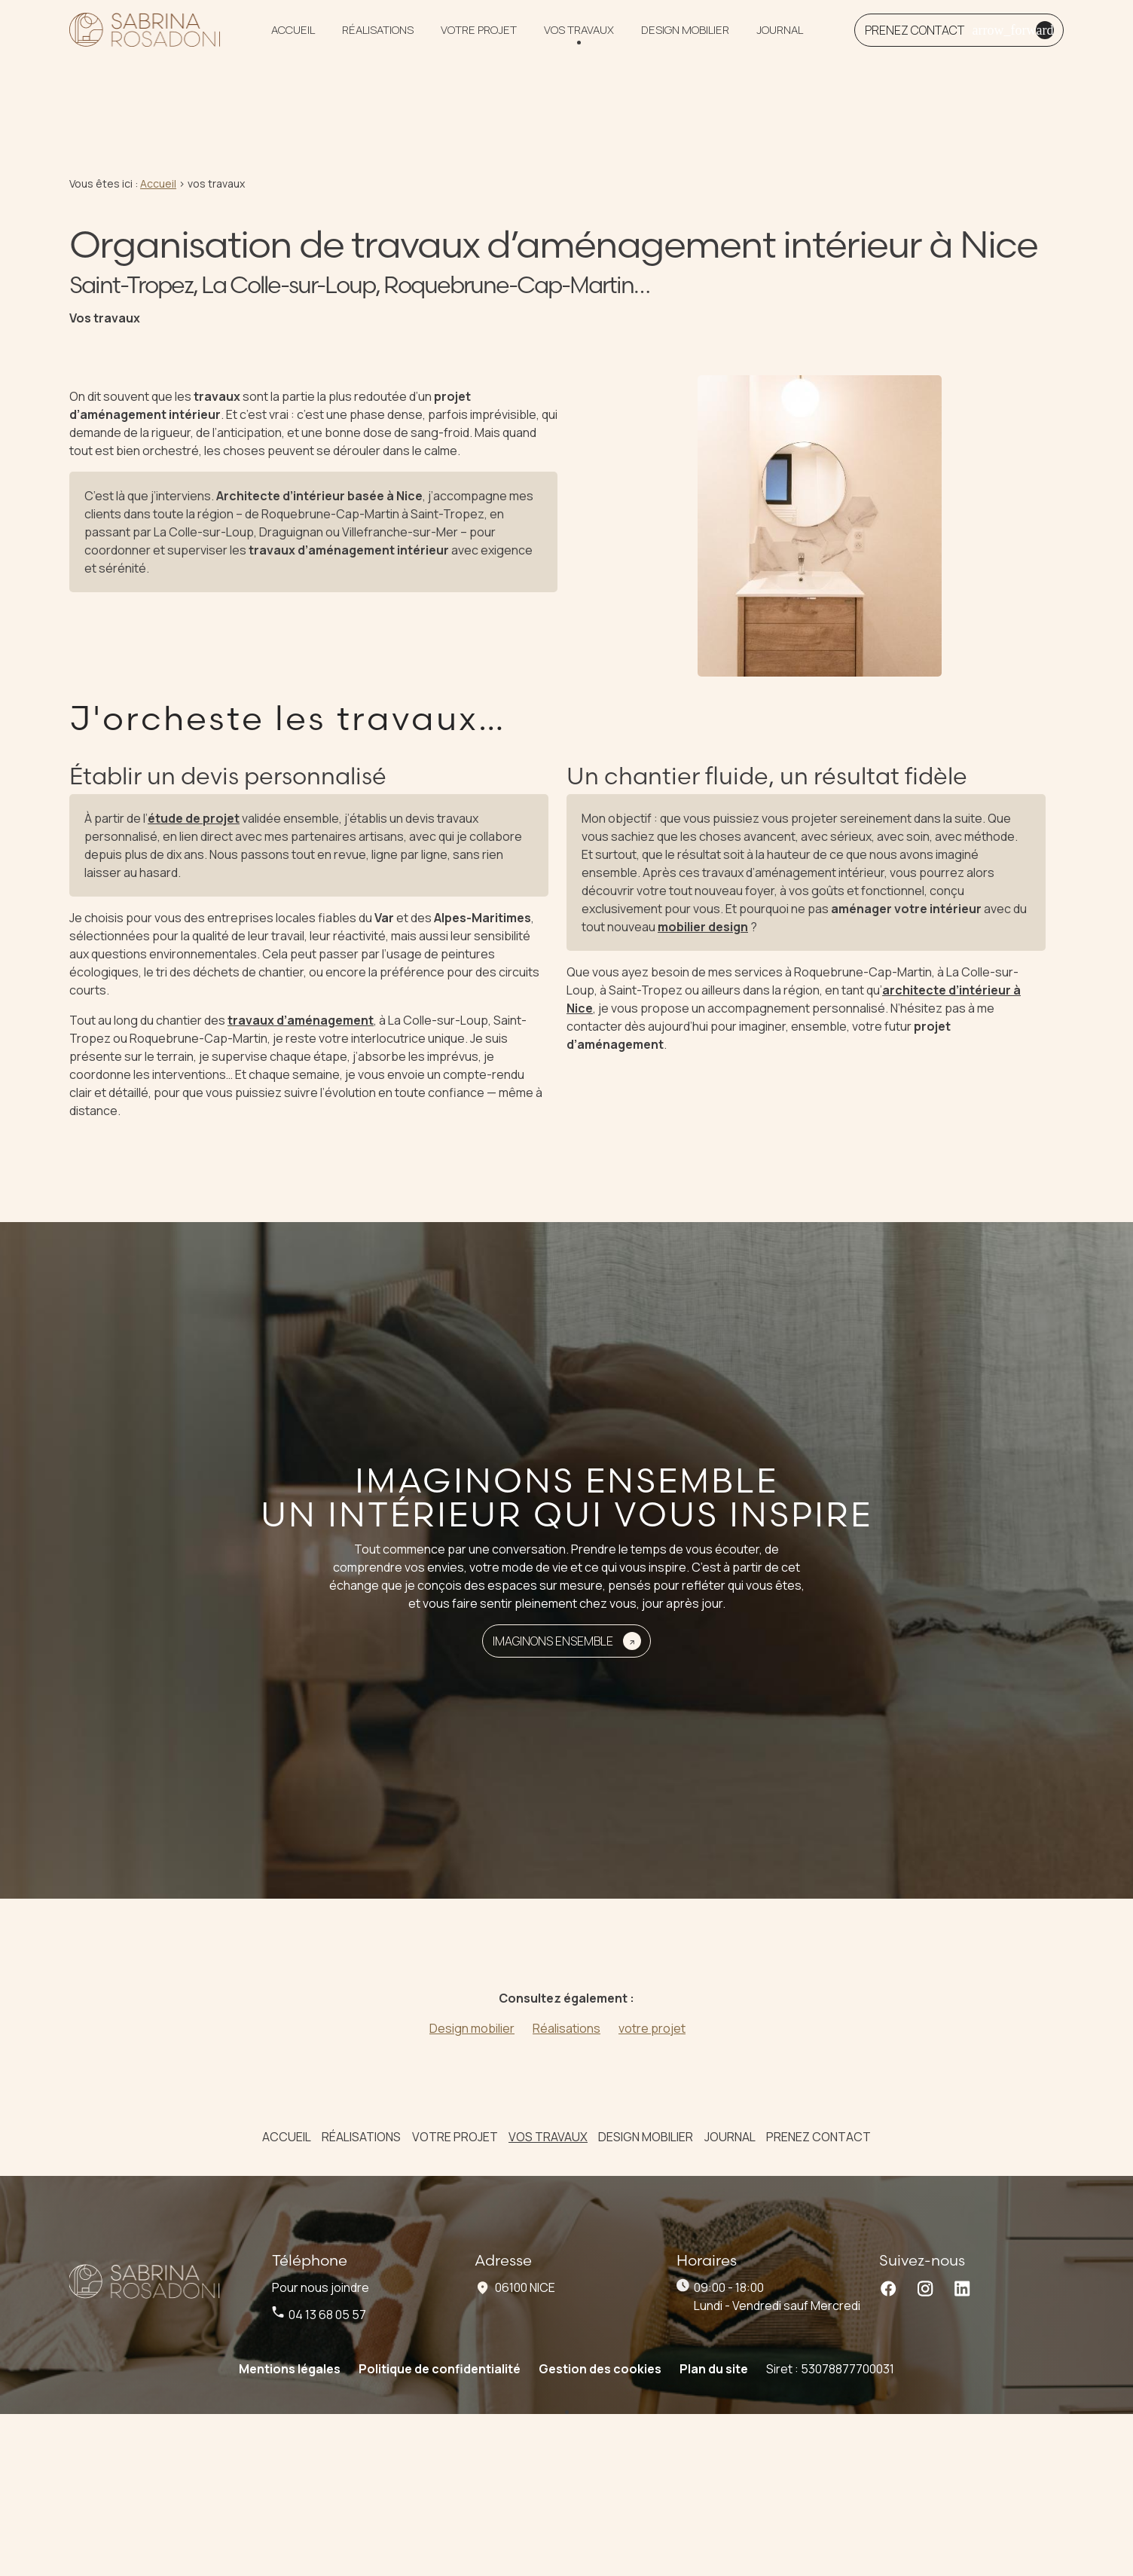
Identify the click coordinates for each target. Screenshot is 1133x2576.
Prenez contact (818, 2087)
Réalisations (378, 36)
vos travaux (579, 36)
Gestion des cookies (600, 2320)
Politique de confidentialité (440, 2320)
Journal (779, 36)
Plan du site (713, 2320)
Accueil (293, 36)
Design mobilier (685, 36)
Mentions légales (290, 2320)
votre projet (479, 36)
